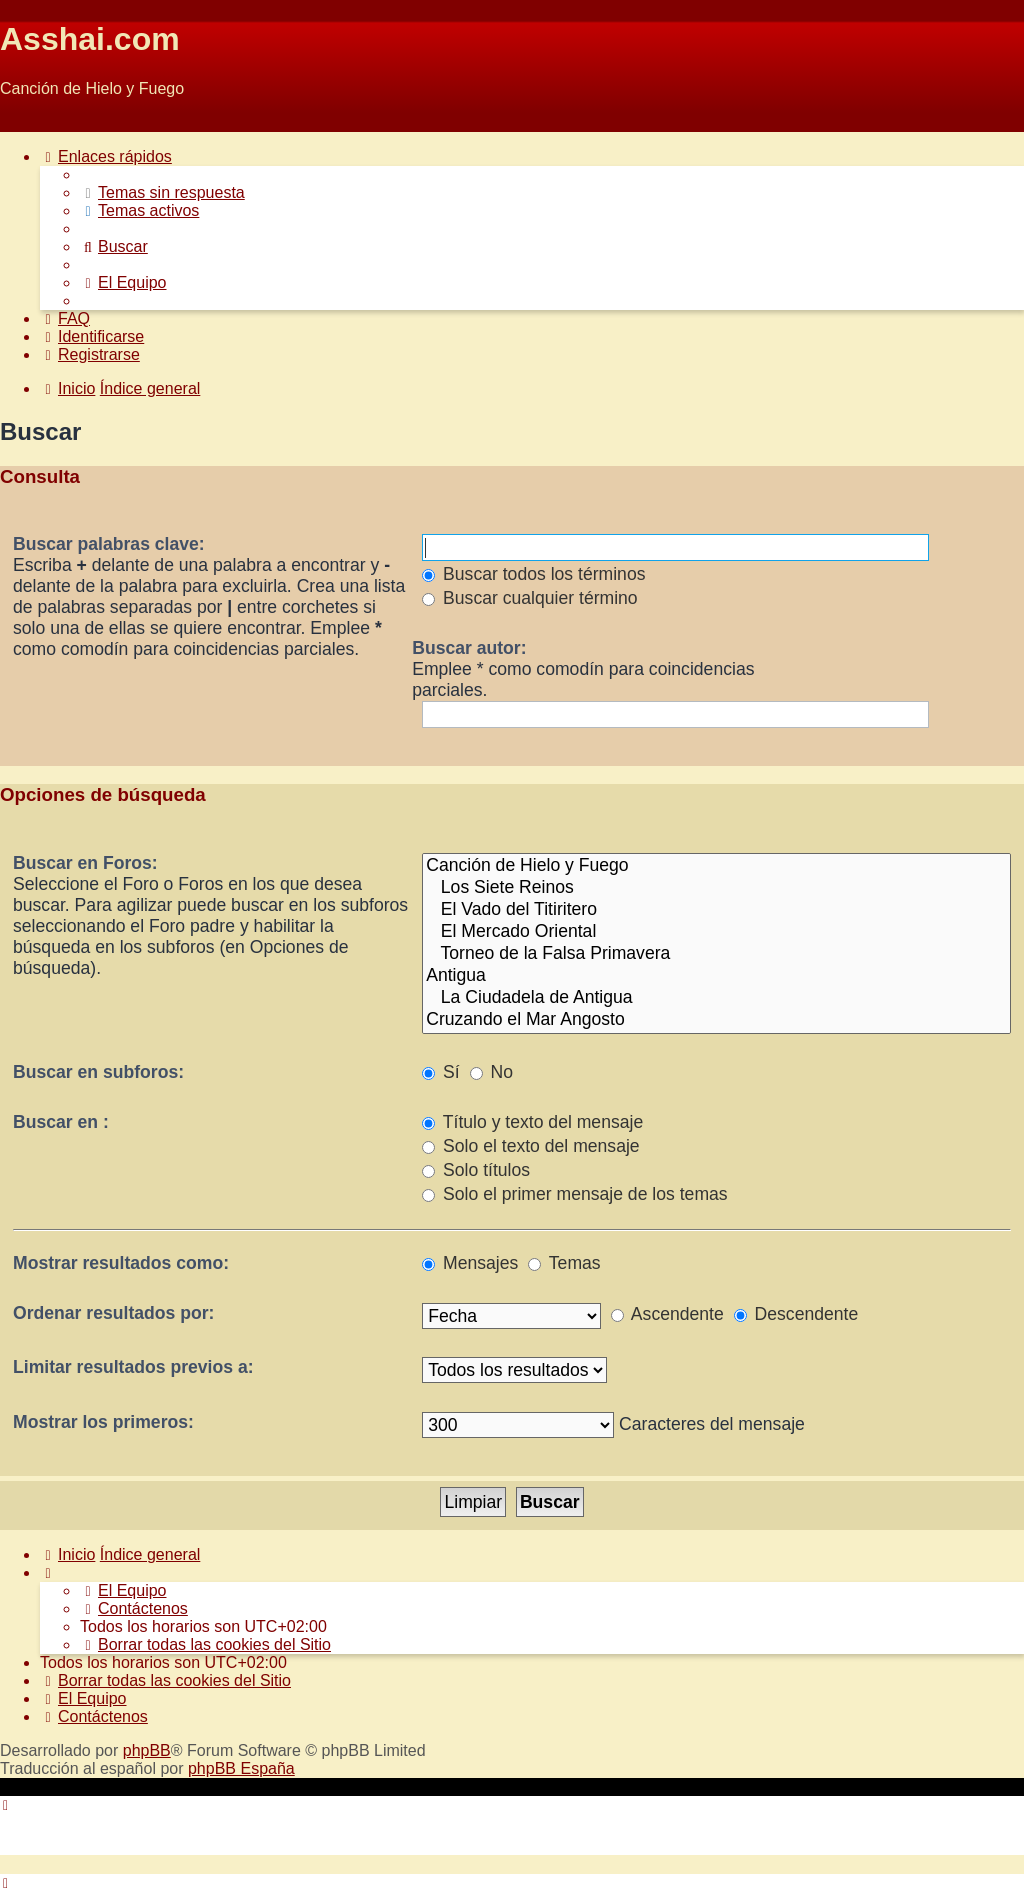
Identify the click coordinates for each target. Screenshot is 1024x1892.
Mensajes (470, 1263)
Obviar (23, 122)
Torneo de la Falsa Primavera (716, 954)
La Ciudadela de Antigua (716, 998)
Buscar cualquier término (530, 598)
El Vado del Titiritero (716, 910)
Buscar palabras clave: (109, 544)
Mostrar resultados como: (121, 1263)
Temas (564, 1263)
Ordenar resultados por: (113, 1313)
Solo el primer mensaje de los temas (574, 1194)
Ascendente (667, 1314)
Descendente (796, 1314)
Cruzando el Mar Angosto (716, 1020)
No (491, 1072)
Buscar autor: (469, 648)
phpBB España (241, 1768)
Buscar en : (61, 1122)
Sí (441, 1072)
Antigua (716, 976)
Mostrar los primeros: (103, 1422)
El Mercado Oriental (716, 932)
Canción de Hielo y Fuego (716, 866)
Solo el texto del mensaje (530, 1146)
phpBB (147, 1750)
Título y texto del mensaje (532, 1122)
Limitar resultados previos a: (133, 1367)
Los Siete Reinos (716, 888)
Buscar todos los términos (533, 574)
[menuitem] (162, 192)
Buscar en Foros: (85, 863)
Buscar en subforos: (98, 1072)
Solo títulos (476, 1170)
